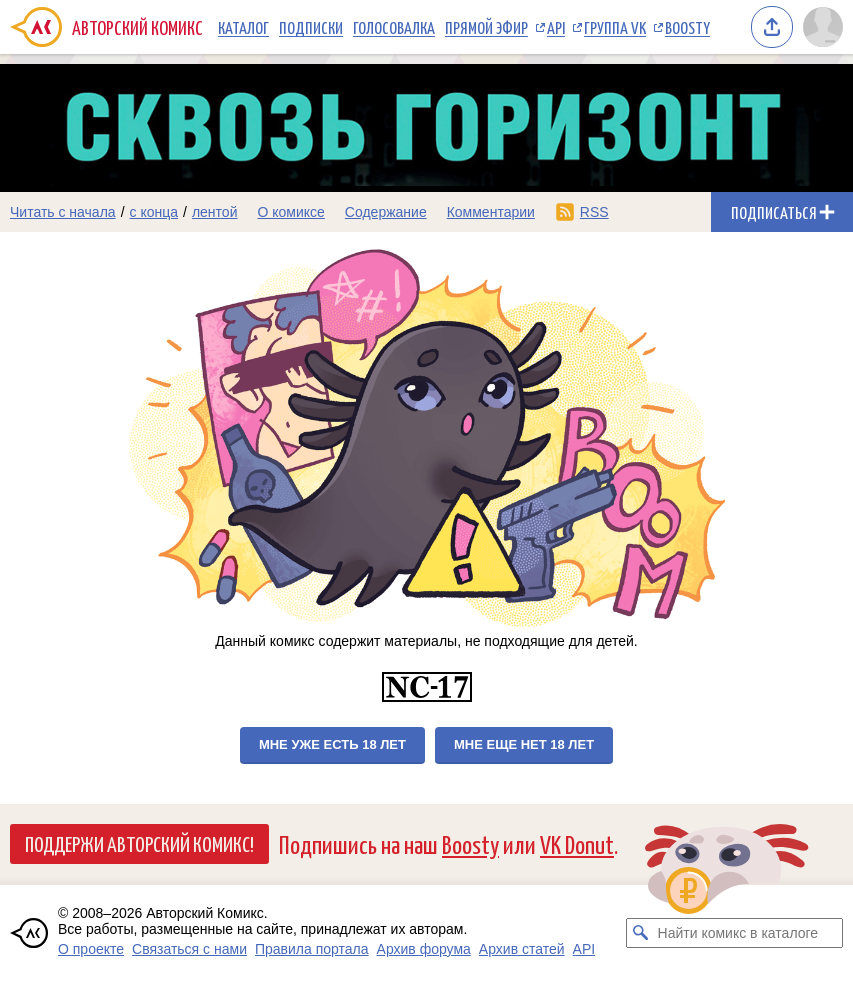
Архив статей (522, 949)
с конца (154, 212)
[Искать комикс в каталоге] (641, 933)
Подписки (311, 27)
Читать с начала (63, 212)
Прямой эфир (486, 27)
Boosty (687, 27)
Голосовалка (394, 27)
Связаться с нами (189, 949)
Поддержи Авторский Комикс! (139, 843)
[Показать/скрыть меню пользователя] (823, 27)
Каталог (243, 27)
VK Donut (577, 843)
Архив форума (424, 949)
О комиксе (290, 212)
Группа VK (615, 27)
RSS (594, 212)
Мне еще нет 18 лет (524, 744)
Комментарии (491, 212)
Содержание (386, 212)
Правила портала (312, 949)
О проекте (91, 949)
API (556, 27)
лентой (215, 212)
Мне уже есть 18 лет (332, 744)
